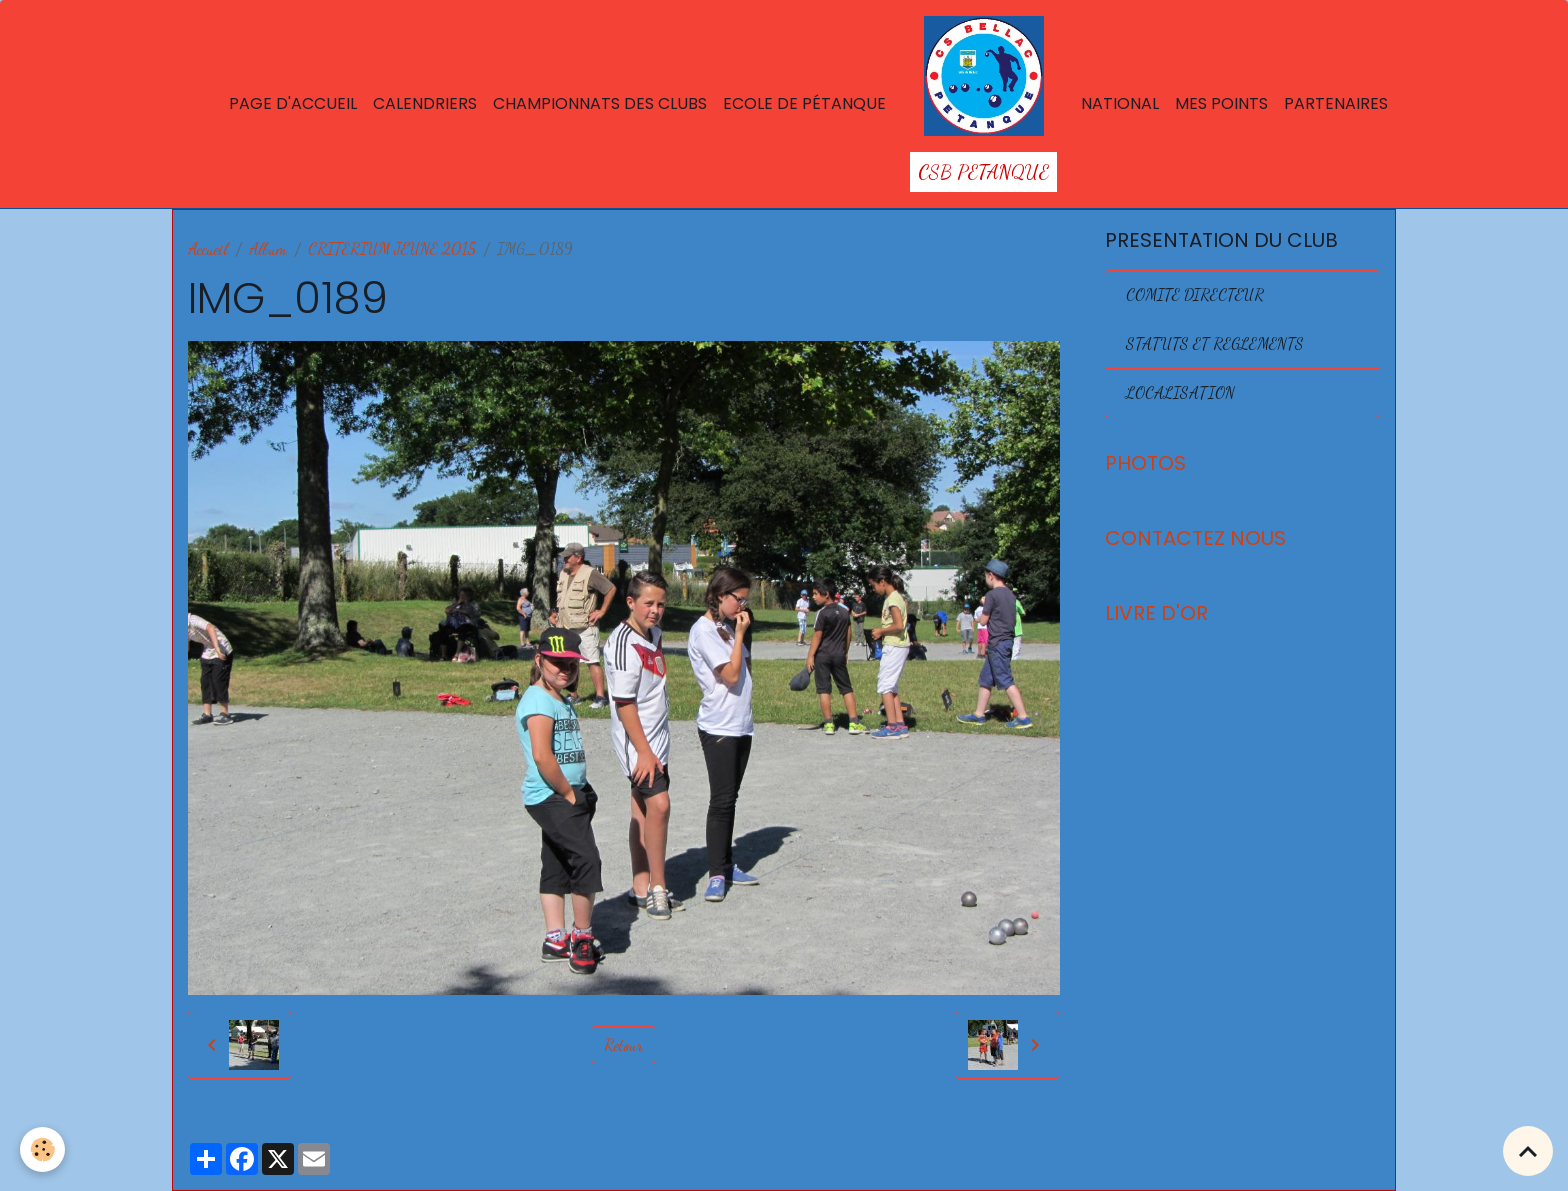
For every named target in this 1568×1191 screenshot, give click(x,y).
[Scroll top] (1528, 1151)
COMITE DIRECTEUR (1195, 294)
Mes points (1221, 103)
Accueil (208, 248)
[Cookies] (42, 1149)
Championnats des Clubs (600, 103)
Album (268, 248)
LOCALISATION (1180, 392)
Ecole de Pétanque (804, 103)
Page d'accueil (293, 103)
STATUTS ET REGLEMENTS (1215, 343)
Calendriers (425, 103)
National (1120, 103)
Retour (623, 1044)
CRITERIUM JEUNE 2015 (392, 248)
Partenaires (1336, 103)
